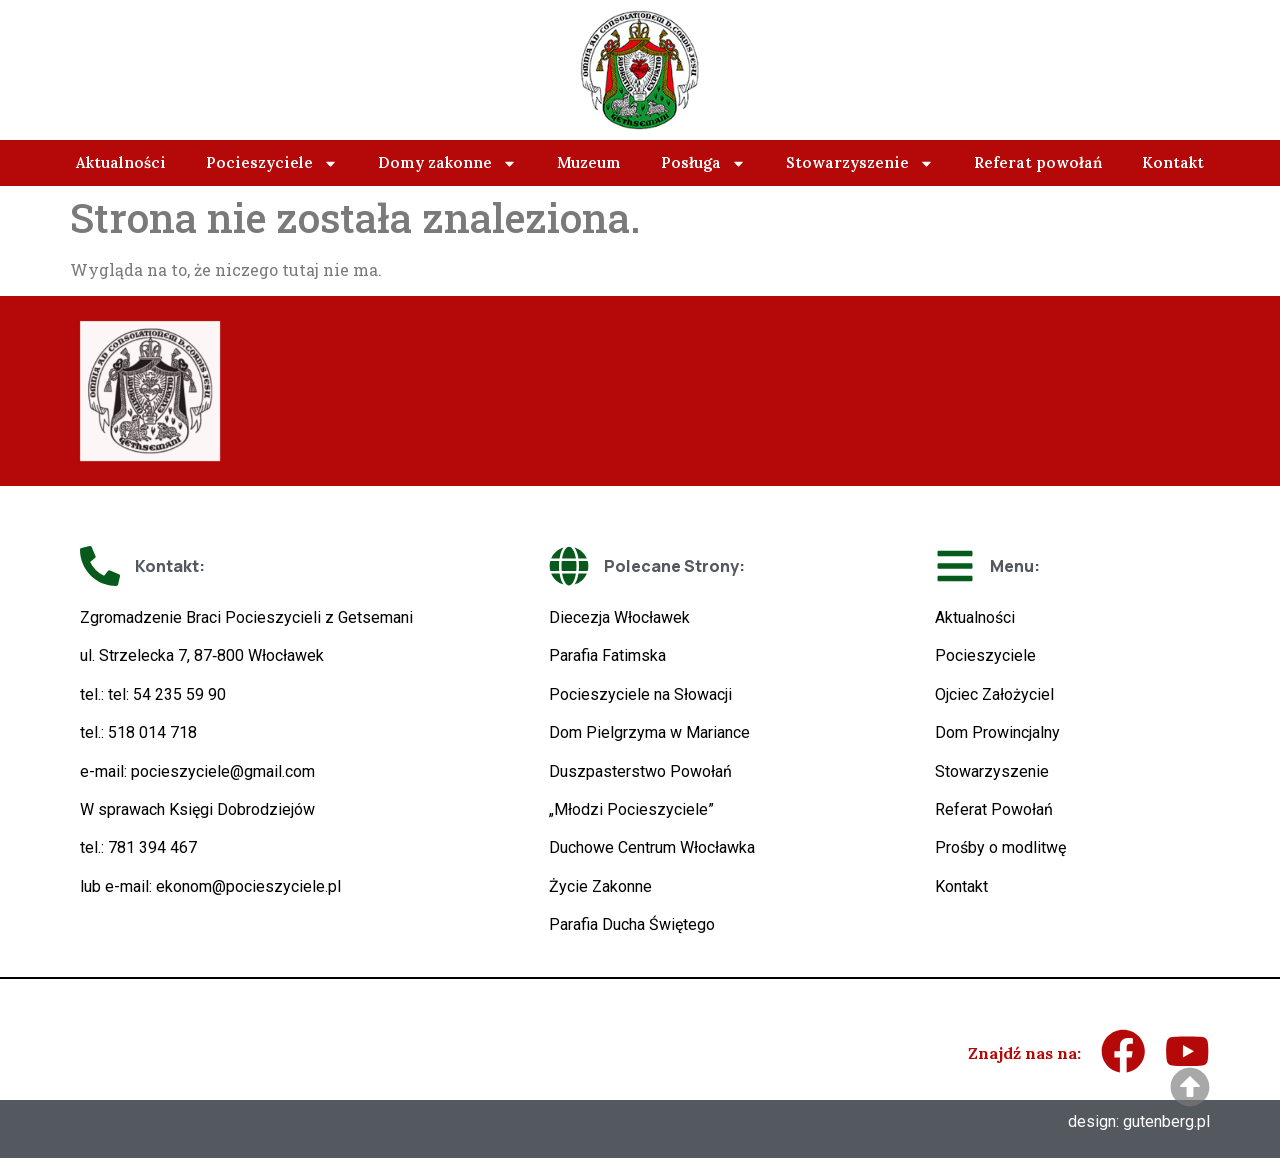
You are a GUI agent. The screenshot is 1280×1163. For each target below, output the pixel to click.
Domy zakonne (447, 163)
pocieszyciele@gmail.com (223, 771)
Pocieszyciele (272, 163)
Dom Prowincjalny (997, 732)
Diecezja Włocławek (619, 617)
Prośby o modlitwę (1000, 847)
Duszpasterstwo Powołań (640, 771)
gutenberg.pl (1166, 1126)
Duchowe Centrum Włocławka (652, 847)
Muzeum (589, 162)
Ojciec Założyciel (994, 694)
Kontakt (1173, 162)
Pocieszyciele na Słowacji (640, 694)
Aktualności (121, 162)
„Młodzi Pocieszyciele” (631, 809)
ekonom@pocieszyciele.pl (248, 886)
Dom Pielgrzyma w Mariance (649, 732)
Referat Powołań (994, 809)
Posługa (703, 163)
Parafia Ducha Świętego (632, 924)
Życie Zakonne (600, 886)
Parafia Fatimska (607, 655)
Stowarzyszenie (860, 163)
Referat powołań (1038, 162)
